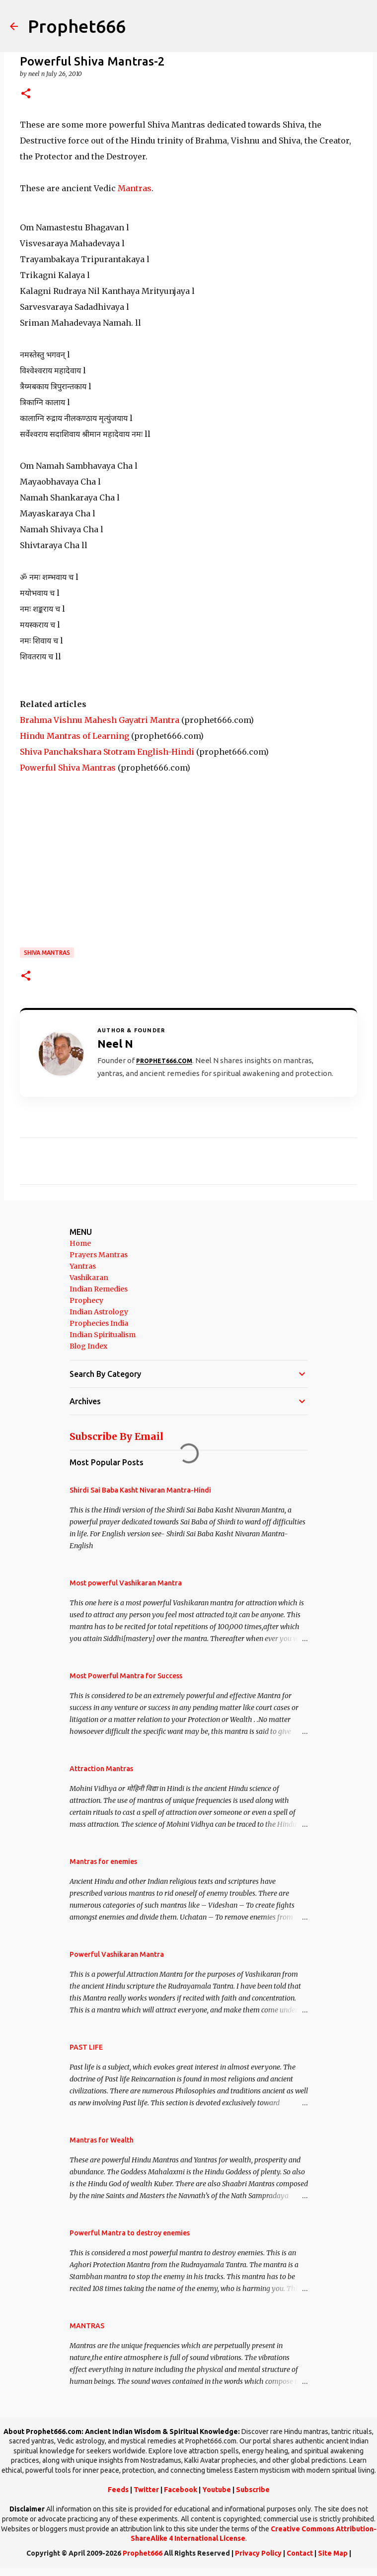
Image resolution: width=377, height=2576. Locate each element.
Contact (300, 2553)
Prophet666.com (164, 1061)
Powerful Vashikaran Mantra (117, 1954)
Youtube (216, 2490)
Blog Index (88, 1346)
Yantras (83, 1266)
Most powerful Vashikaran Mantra (126, 1583)
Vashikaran (89, 1277)
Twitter (146, 2490)
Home (80, 1243)
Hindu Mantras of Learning (74, 736)
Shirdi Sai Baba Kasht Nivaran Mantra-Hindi (140, 1490)
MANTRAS (87, 2326)
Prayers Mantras (99, 1254)
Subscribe (253, 2490)
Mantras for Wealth (102, 2140)
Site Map (333, 2553)
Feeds (118, 2490)
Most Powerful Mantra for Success (126, 1676)
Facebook (180, 2490)
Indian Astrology (99, 1311)
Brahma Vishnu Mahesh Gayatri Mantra (99, 720)
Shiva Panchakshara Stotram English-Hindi (107, 752)
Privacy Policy (258, 2553)
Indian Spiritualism (103, 1334)
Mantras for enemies (103, 1861)
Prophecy (86, 1300)
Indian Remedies (99, 1289)
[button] (26, 94)
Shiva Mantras (47, 952)
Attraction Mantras (101, 1769)
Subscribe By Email (116, 1436)
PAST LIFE (86, 2047)
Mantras (134, 188)
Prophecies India (99, 1323)
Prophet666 (77, 26)
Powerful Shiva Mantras (68, 768)
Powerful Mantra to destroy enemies (130, 2233)
